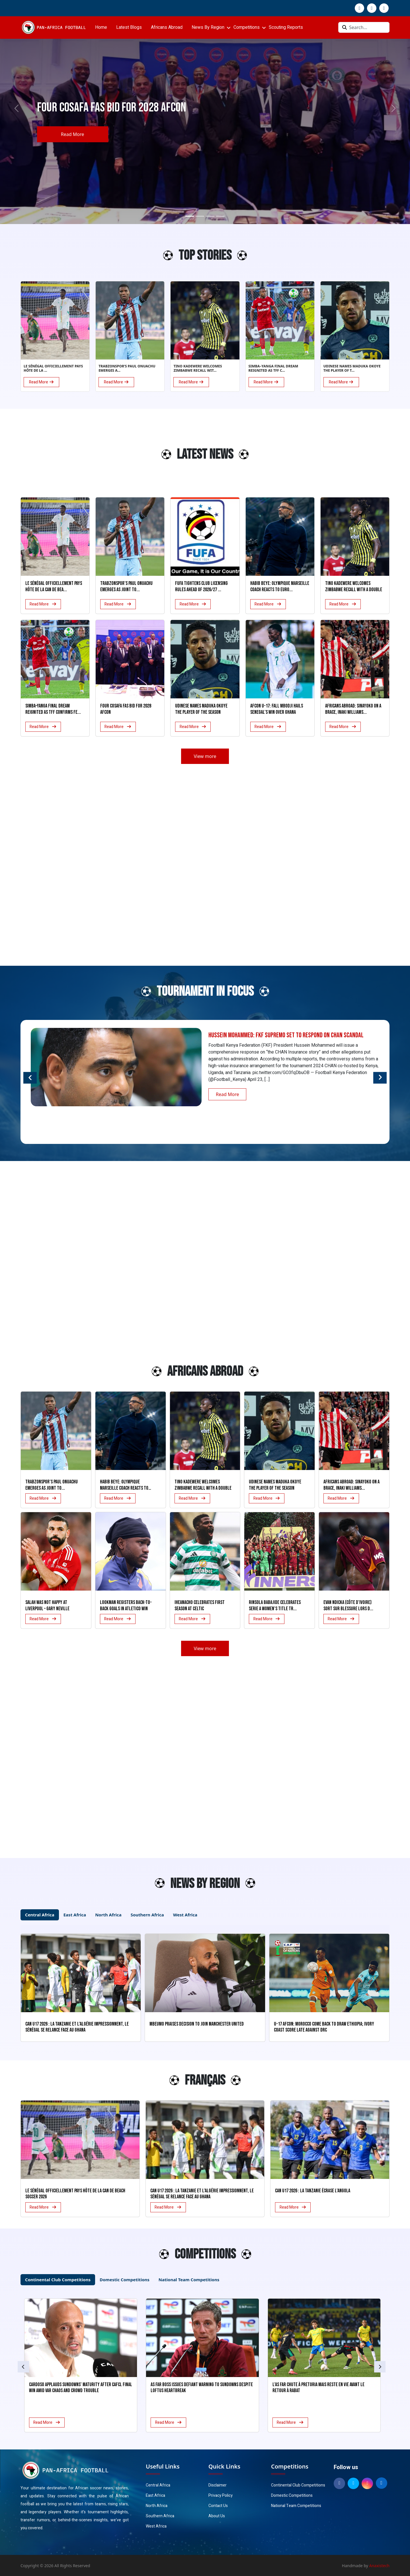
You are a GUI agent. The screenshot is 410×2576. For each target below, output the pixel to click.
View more (205, 756)
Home (101, 27)
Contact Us (218, 2506)
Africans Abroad (167, 27)
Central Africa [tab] (39, 1915)
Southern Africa (160, 2516)
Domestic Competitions (292, 2495)
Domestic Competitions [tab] (124, 2279)
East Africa (155, 2495)
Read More (72, 134)
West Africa (156, 2526)
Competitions (246, 27)
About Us (216, 2516)
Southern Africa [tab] (147, 1915)
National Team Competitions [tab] (189, 2279)
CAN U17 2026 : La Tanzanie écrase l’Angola (312, 2191)
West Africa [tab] (185, 1915)
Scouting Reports (286, 27)
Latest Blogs (129, 27)
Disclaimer (217, 2485)
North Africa (156, 2506)
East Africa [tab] (74, 1915)
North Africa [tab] (108, 1915)
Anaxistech (379, 2565)
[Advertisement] (51, 457)
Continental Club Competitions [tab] (58, 2279)
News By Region (208, 27)
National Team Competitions (296, 2506)
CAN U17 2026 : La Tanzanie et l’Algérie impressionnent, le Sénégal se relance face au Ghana (202, 2194)
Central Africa (158, 2485)
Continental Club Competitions (298, 2485)
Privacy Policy (220, 2495)
